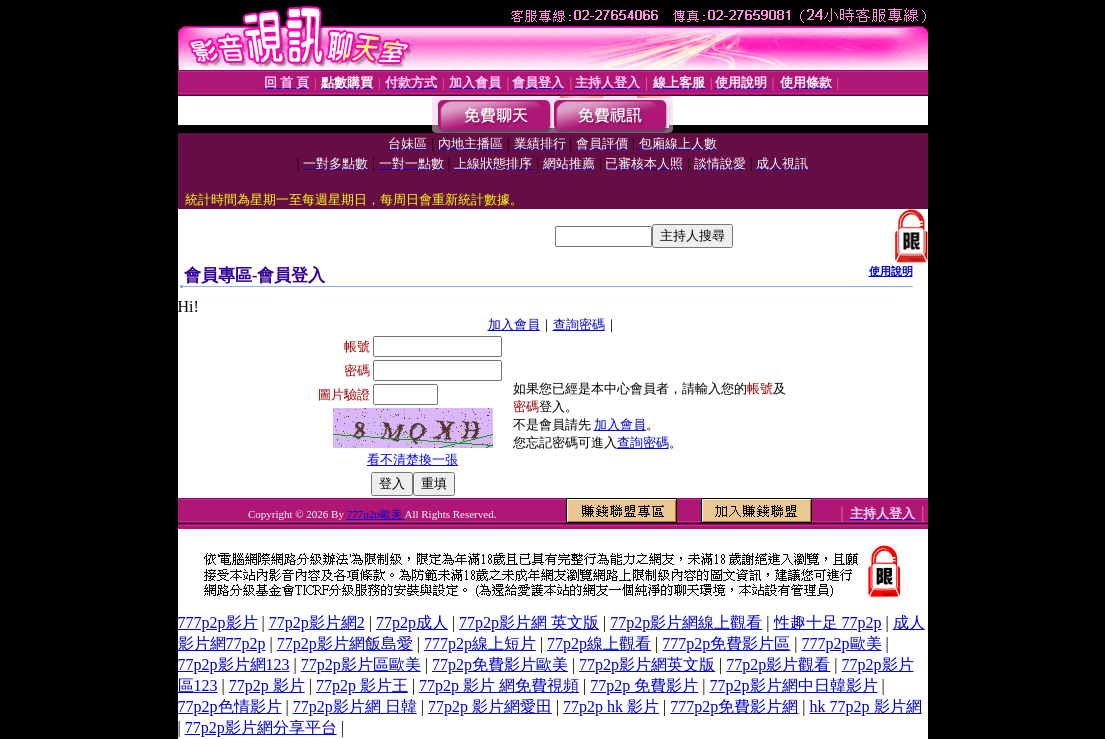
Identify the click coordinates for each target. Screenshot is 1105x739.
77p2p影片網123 (234, 664)
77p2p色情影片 (230, 706)
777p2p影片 (218, 622)
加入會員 (514, 324)
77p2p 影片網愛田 (490, 706)
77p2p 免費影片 (644, 685)
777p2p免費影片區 (726, 643)
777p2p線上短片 (480, 643)
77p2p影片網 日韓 (355, 706)
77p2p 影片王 (362, 685)
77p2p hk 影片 (611, 706)
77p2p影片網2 (317, 622)
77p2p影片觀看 (778, 664)
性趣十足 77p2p (828, 622)
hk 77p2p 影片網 (866, 706)
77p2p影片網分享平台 (261, 727)
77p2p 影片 (267, 685)
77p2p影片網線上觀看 (686, 622)
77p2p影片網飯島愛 (345, 643)
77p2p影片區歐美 (361, 664)
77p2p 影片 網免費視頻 (499, 685)
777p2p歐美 (376, 514)
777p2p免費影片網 (734, 706)
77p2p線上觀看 (599, 643)
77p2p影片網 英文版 (529, 622)
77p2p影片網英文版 (647, 664)
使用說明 (891, 271)
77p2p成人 (412, 622)
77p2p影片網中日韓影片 (794, 685)
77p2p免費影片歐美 (500, 664)
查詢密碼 (579, 324)
